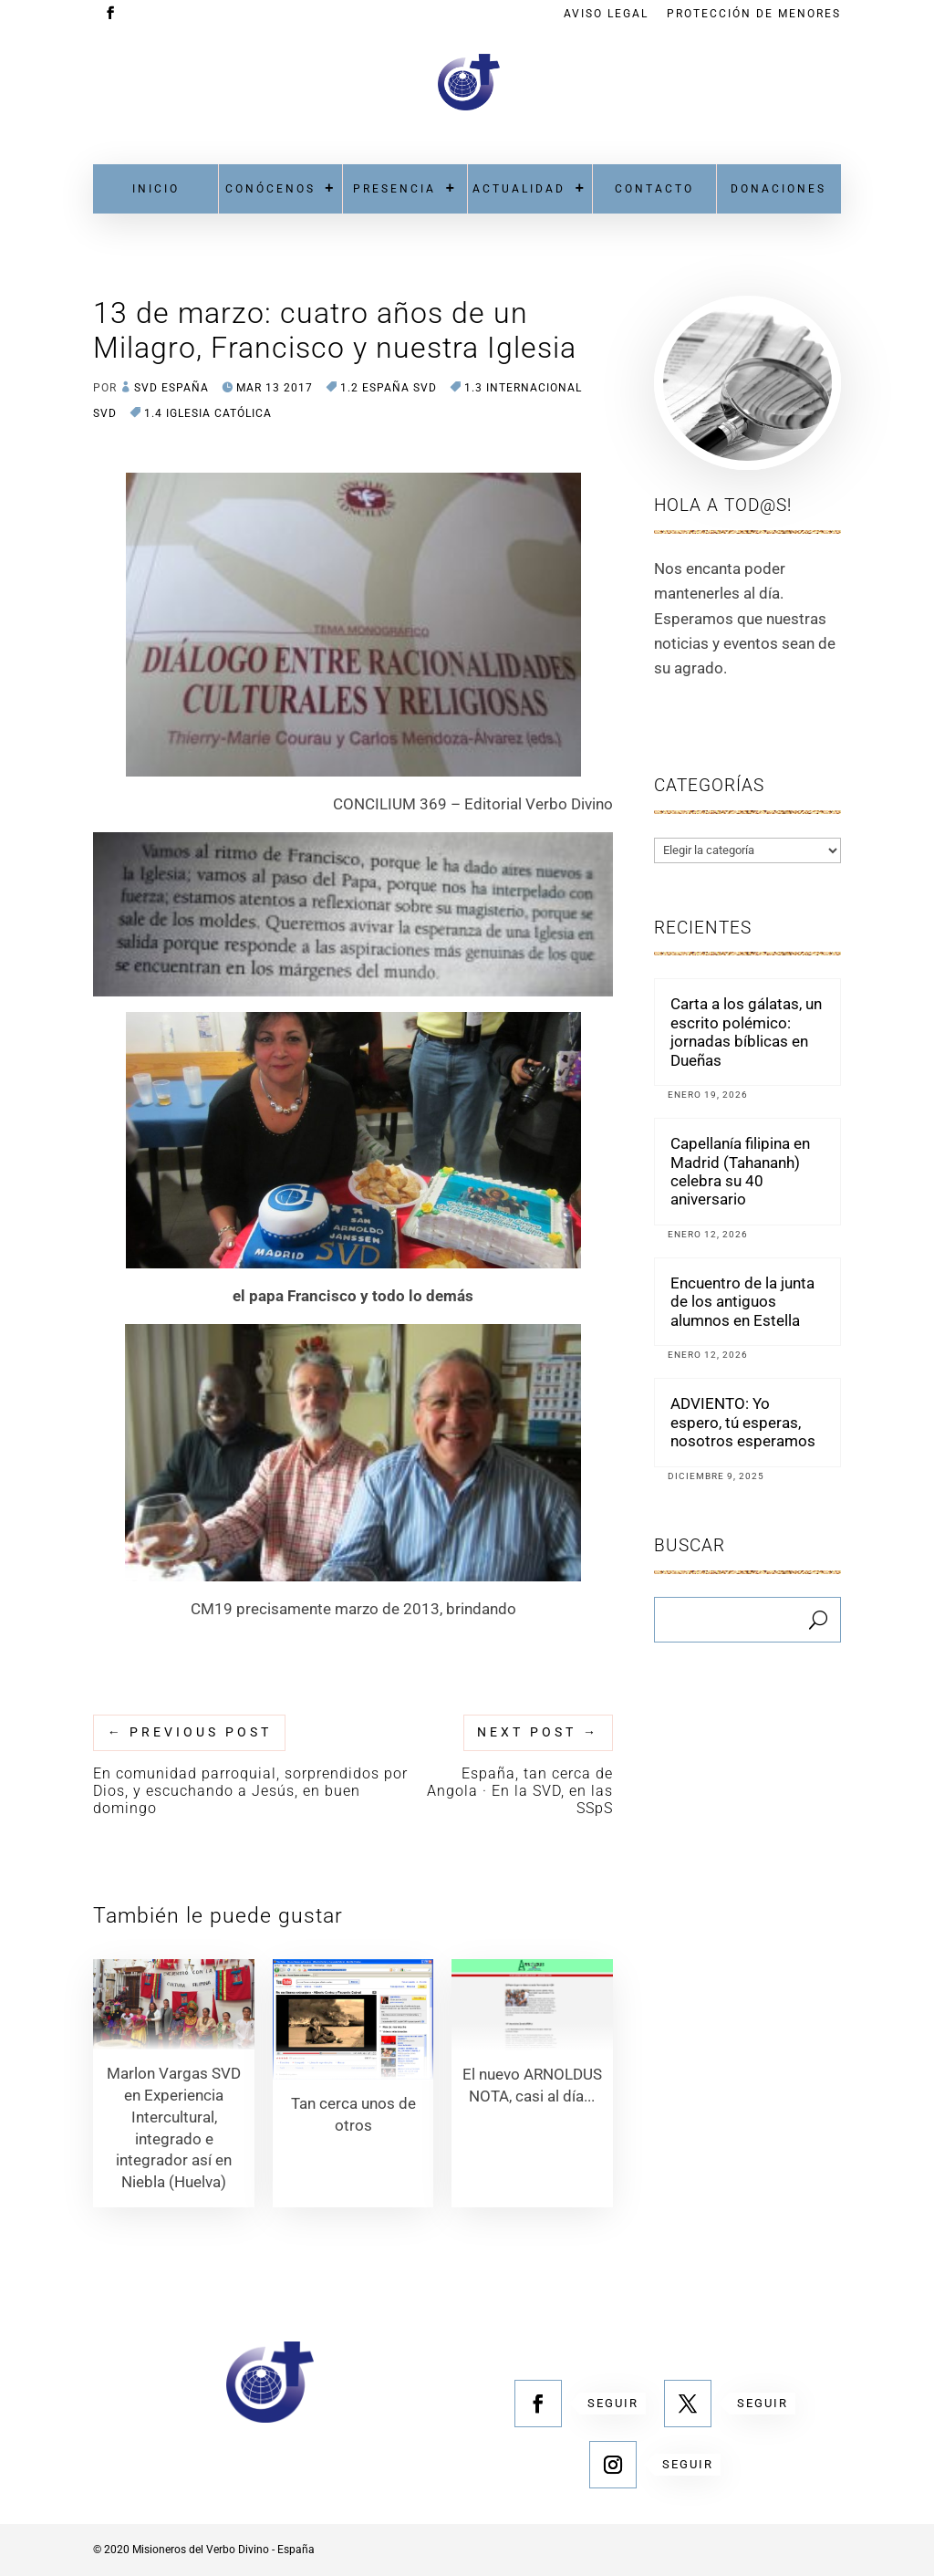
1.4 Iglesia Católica (208, 413)
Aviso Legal (606, 14)
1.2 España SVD (388, 387)
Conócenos (270, 189)
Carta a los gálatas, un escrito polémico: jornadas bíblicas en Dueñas (746, 1032)
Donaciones (778, 189)
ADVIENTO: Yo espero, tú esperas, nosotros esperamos (742, 1422)
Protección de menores (754, 14)
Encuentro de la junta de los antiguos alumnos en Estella (742, 1302)
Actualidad (519, 189)
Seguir (612, 2403)
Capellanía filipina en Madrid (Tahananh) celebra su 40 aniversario (740, 1171)
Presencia (394, 189)
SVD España (171, 387)
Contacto (654, 189)
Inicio (156, 189)
